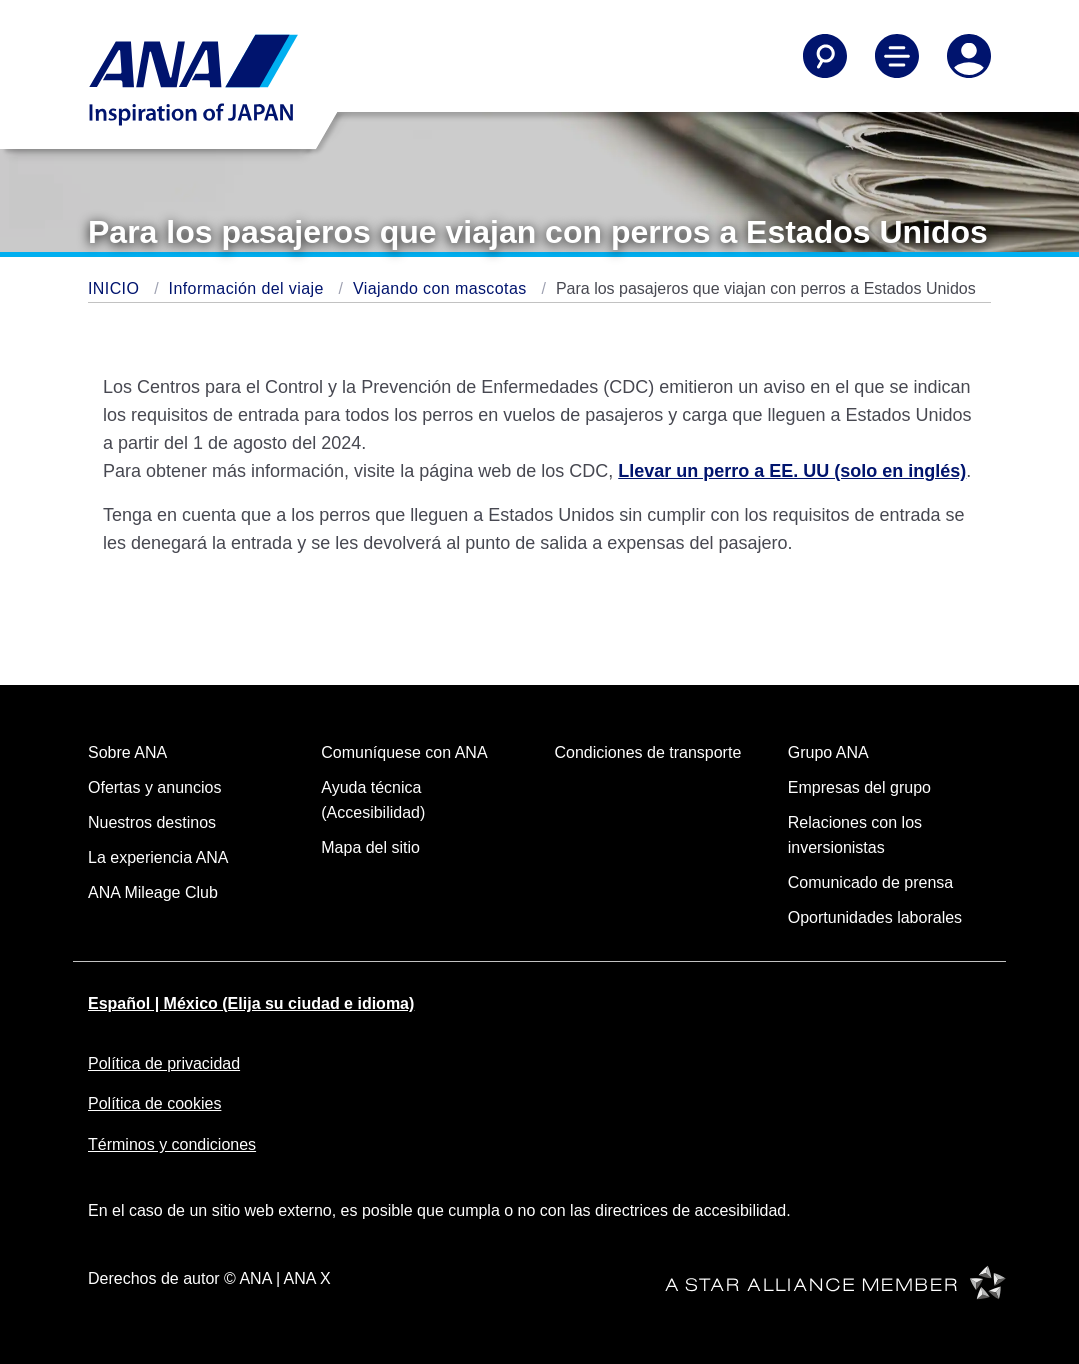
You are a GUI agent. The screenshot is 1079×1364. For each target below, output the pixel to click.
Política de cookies (154, 1103)
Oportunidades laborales (875, 917)
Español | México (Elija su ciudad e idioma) (251, 1003)
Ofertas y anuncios (154, 787)
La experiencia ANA (158, 857)
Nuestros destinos (152, 822)
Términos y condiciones (172, 1144)
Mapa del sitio (370, 847)
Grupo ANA (828, 752)
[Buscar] (825, 56)
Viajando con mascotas (442, 288)
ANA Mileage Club (153, 892)
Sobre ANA (127, 752)
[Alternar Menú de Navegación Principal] (897, 56)
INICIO (116, 288)
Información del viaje (249, 288)
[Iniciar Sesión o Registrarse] (969, 56)
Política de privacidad (164, 1063)
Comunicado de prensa (870, 882)
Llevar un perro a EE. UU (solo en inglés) (792, 471)
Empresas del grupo (859, 787)
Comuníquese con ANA (404, 752)
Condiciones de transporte (648, 752)
